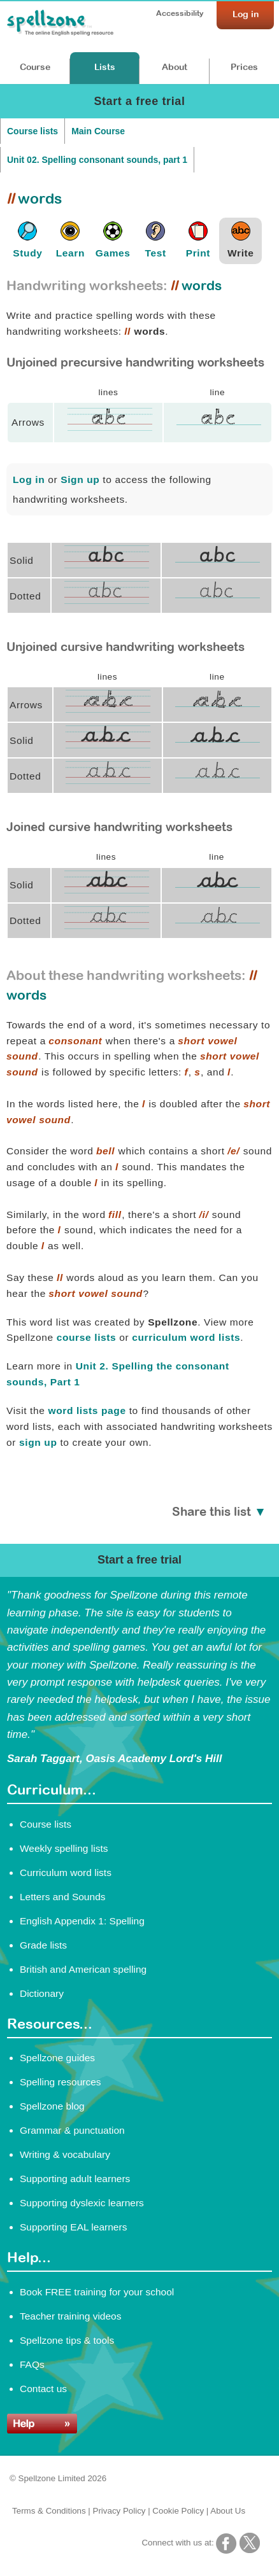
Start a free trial (139, 101)
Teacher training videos (71, 2316)
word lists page (86, 1410)
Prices (244, 67)
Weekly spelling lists (64, 1848)
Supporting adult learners (75, 2178)
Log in (29, 479)
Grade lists (43, 1945)
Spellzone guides (57, 2057)
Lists (104, 67)
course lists (87, 1337)
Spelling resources (60, 2081)
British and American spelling (83, 1969)
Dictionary (42, 1993)
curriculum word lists (186, 1337)
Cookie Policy (178, 2511)
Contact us (43, 2388)
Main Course (98, 131)
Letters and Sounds (63, 1896)
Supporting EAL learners (73, 2227)
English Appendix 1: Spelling (82, 1920)
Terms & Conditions (49, 2511)
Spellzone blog (52, 2106)
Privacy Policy (119, 2511)
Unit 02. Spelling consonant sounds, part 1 (97, 160)
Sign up (80, 479)
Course (35, 67)
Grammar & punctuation (72, 2130)
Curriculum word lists (65, 1872)
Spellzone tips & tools (67, 2340)
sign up (38, 1442)
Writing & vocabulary (65, 2154)
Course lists (32, 131)
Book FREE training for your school (97, 2291)
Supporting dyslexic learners (82, 2202)
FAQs (32, 2364)
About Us (227, 2511)
